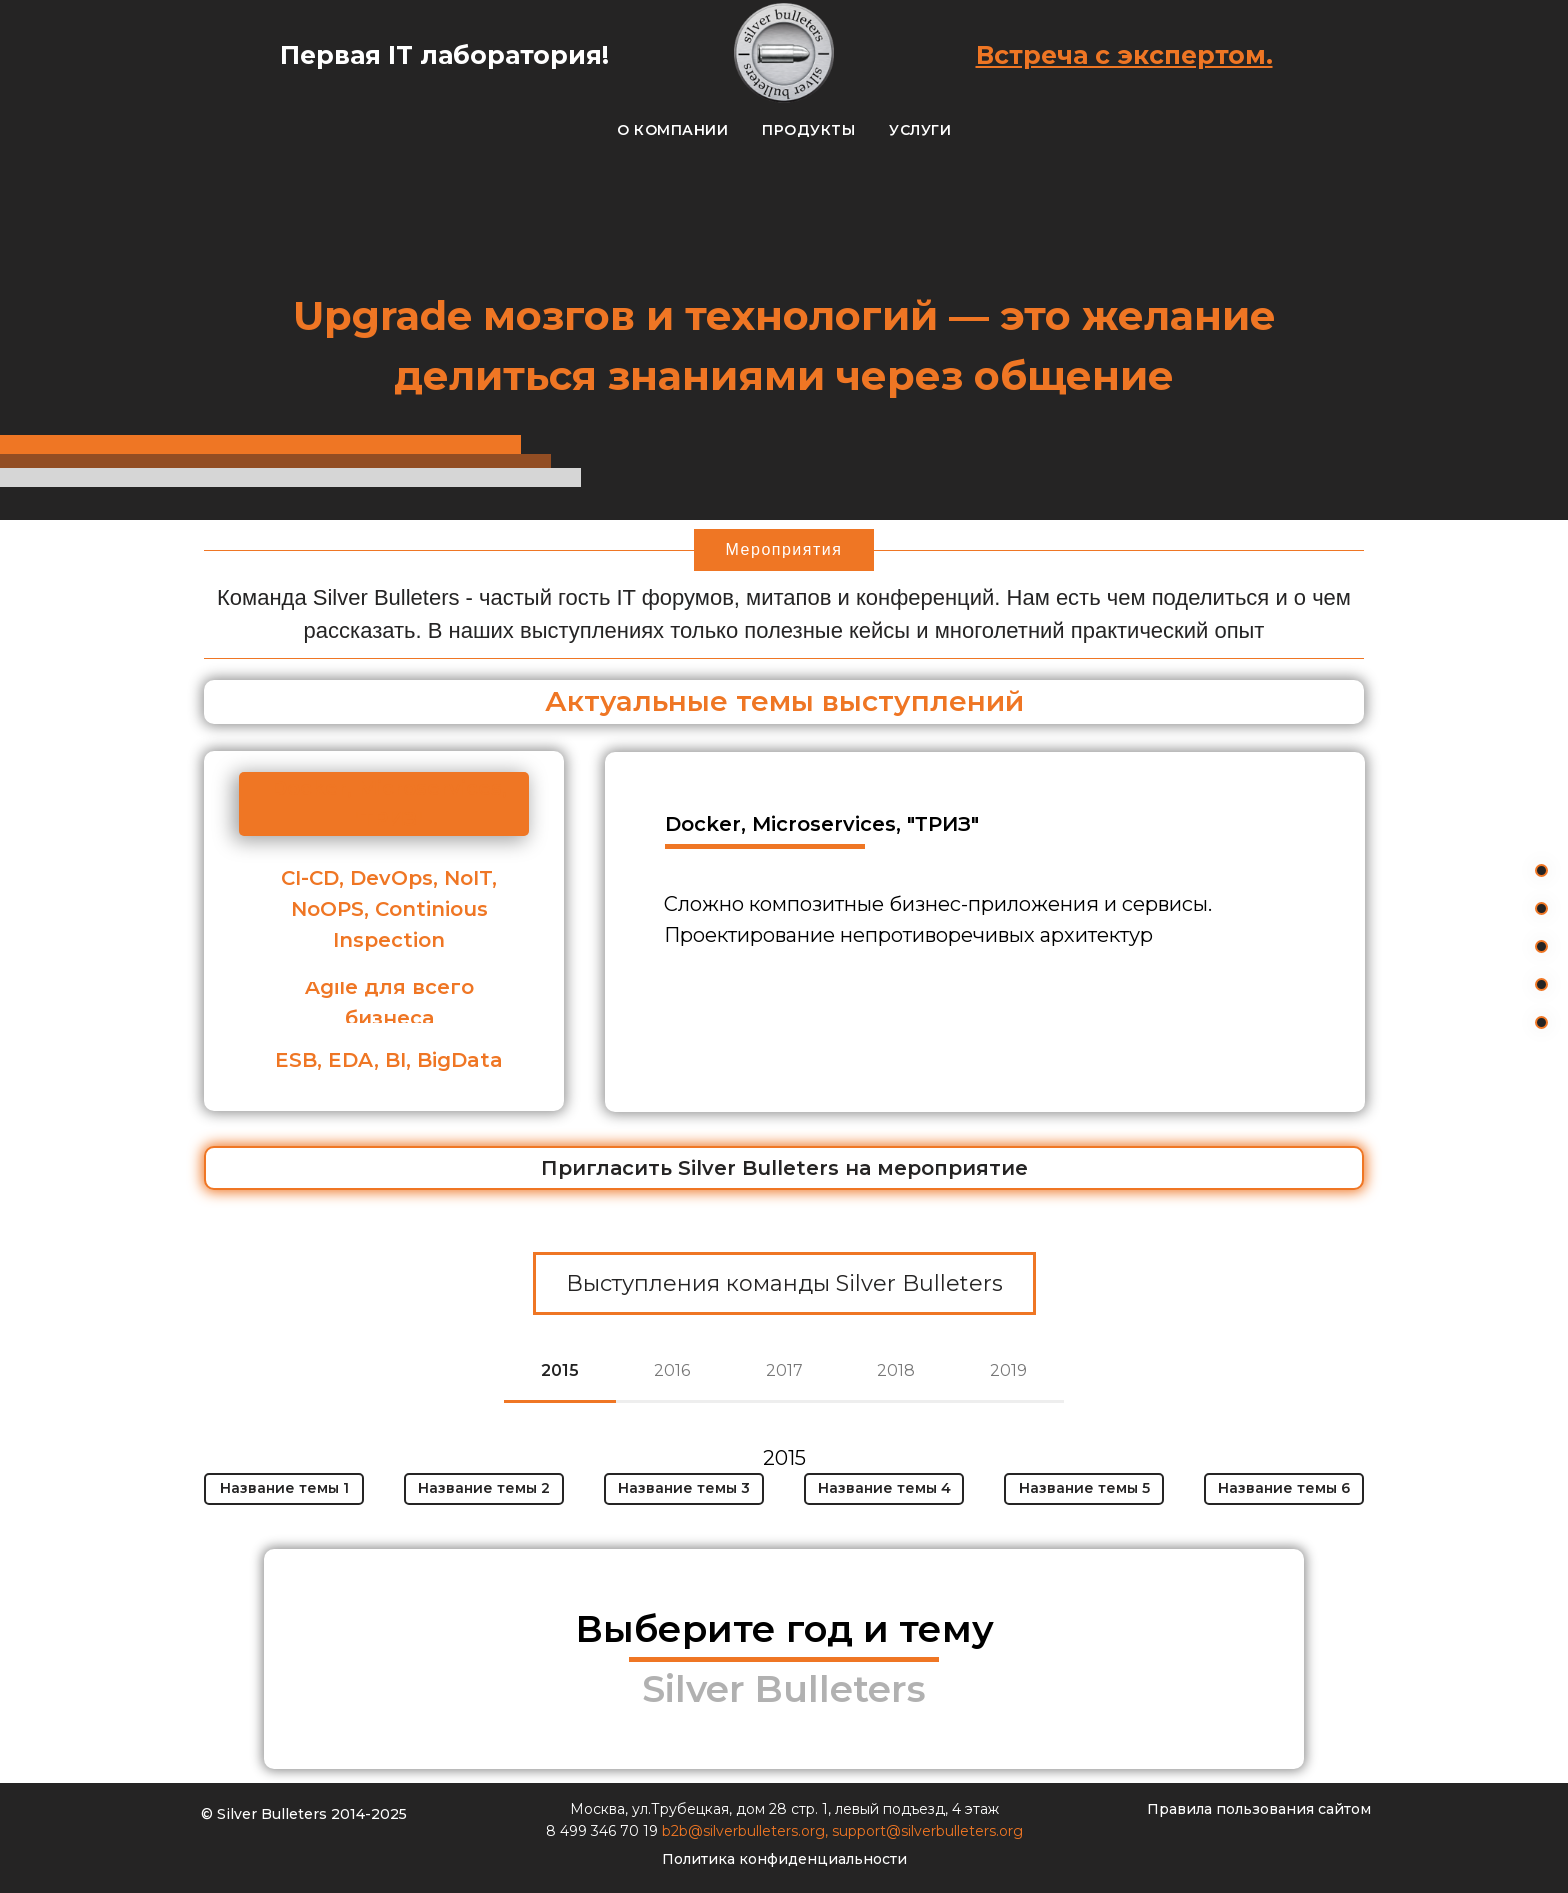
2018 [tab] (896, 1370)
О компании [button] (672, 130)
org (813, 1831)
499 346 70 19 (611, 1831)
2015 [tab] (560, 1370)
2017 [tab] (784, 1370)
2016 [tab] (672, 1370)
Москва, (601, 1809)
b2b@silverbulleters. (731, 1831)
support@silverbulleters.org (927, 1831)
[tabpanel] (784, 1483)
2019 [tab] (1008, 1370)
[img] (412, 1659)
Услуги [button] (920, 130)
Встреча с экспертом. (1124, 55)
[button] (784, 1168)
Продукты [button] (808, 130)
